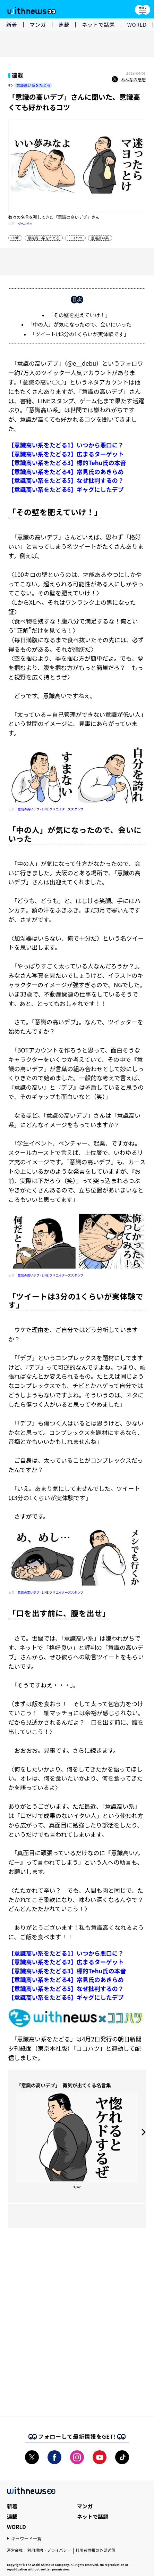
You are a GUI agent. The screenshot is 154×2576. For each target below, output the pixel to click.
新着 (11, 24)
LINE (15, 237)
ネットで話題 (98, 24)
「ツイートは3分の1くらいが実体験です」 (79, 334)
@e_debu (25, 223)
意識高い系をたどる (33, 85)
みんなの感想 (129, 79)
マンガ (38, 24)
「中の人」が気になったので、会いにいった (79, 324)
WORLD (137, 24)
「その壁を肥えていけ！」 (79, 315)
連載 (64, 24)
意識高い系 (100, 237)
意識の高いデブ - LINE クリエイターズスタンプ (50, 809)
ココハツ (75, 237)
